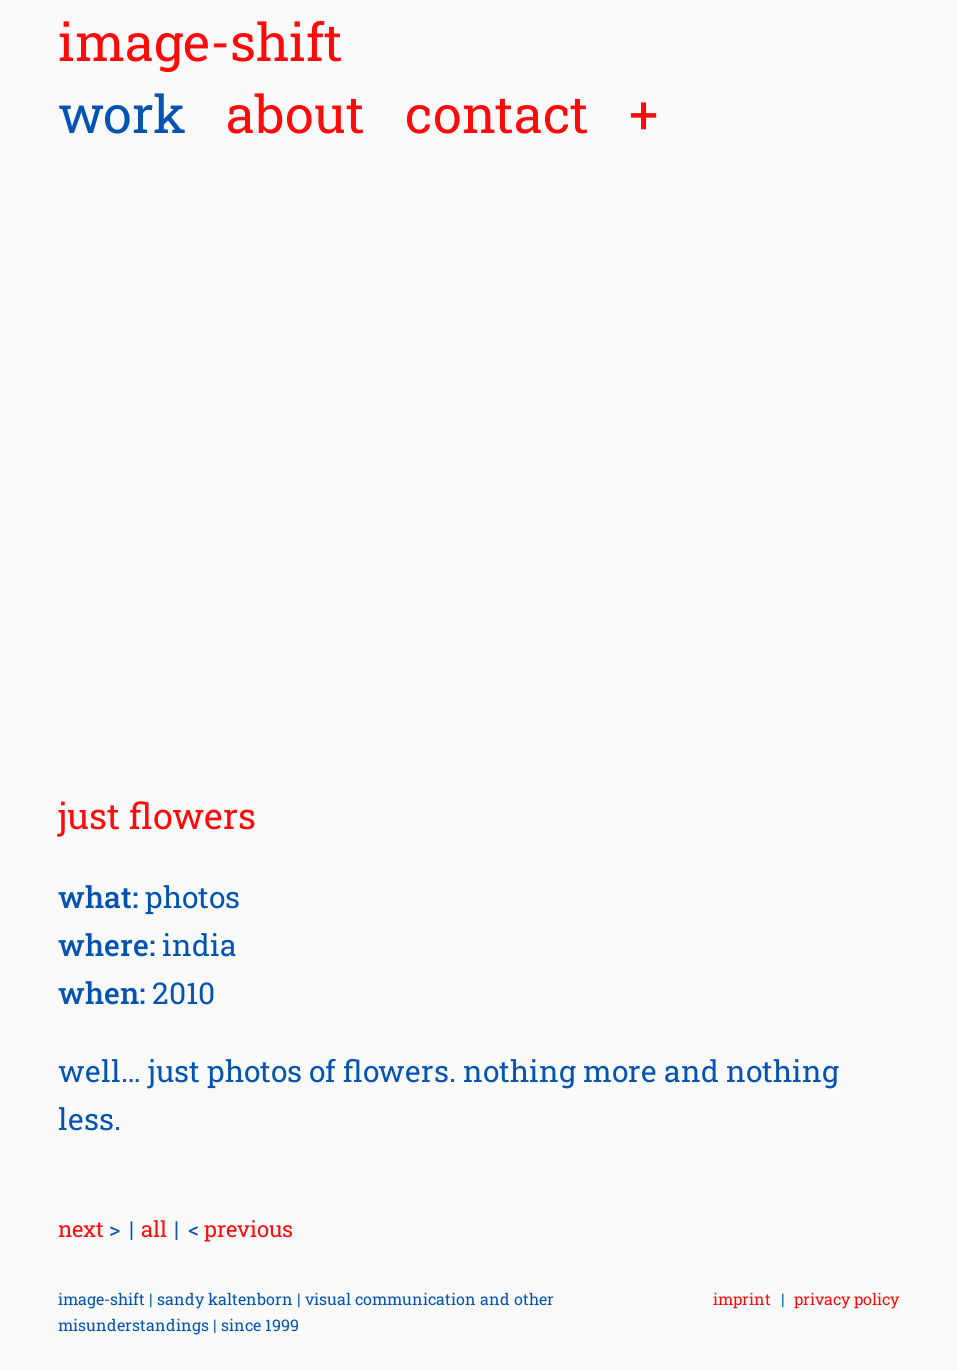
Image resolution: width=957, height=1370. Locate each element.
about (295, 113)
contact (497, 113)
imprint (742, 1298)
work (122, 113)
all (154, 1228)
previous (240, 1228)
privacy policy (846, 1298)
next (89, 1228)
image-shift (200, 41)
